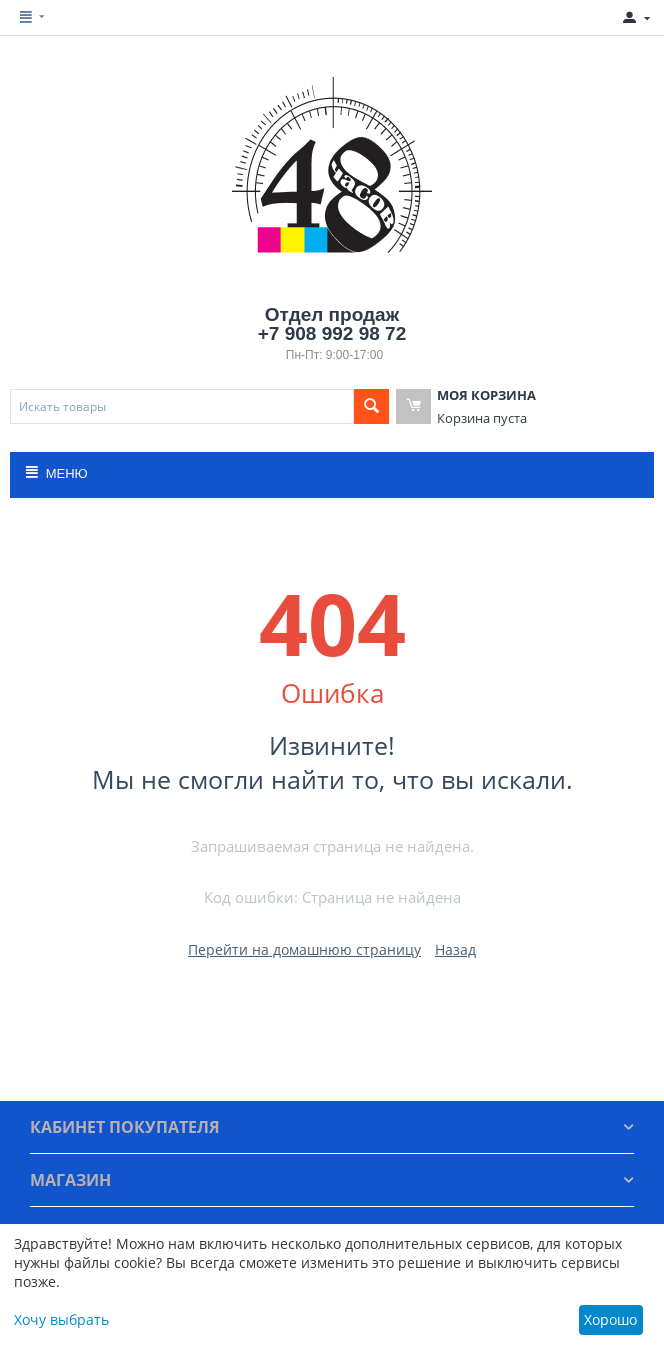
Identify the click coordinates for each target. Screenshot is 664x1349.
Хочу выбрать (61, 1319)
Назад (455, 949)
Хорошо (610, 1319)
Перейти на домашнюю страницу (304, 949)
